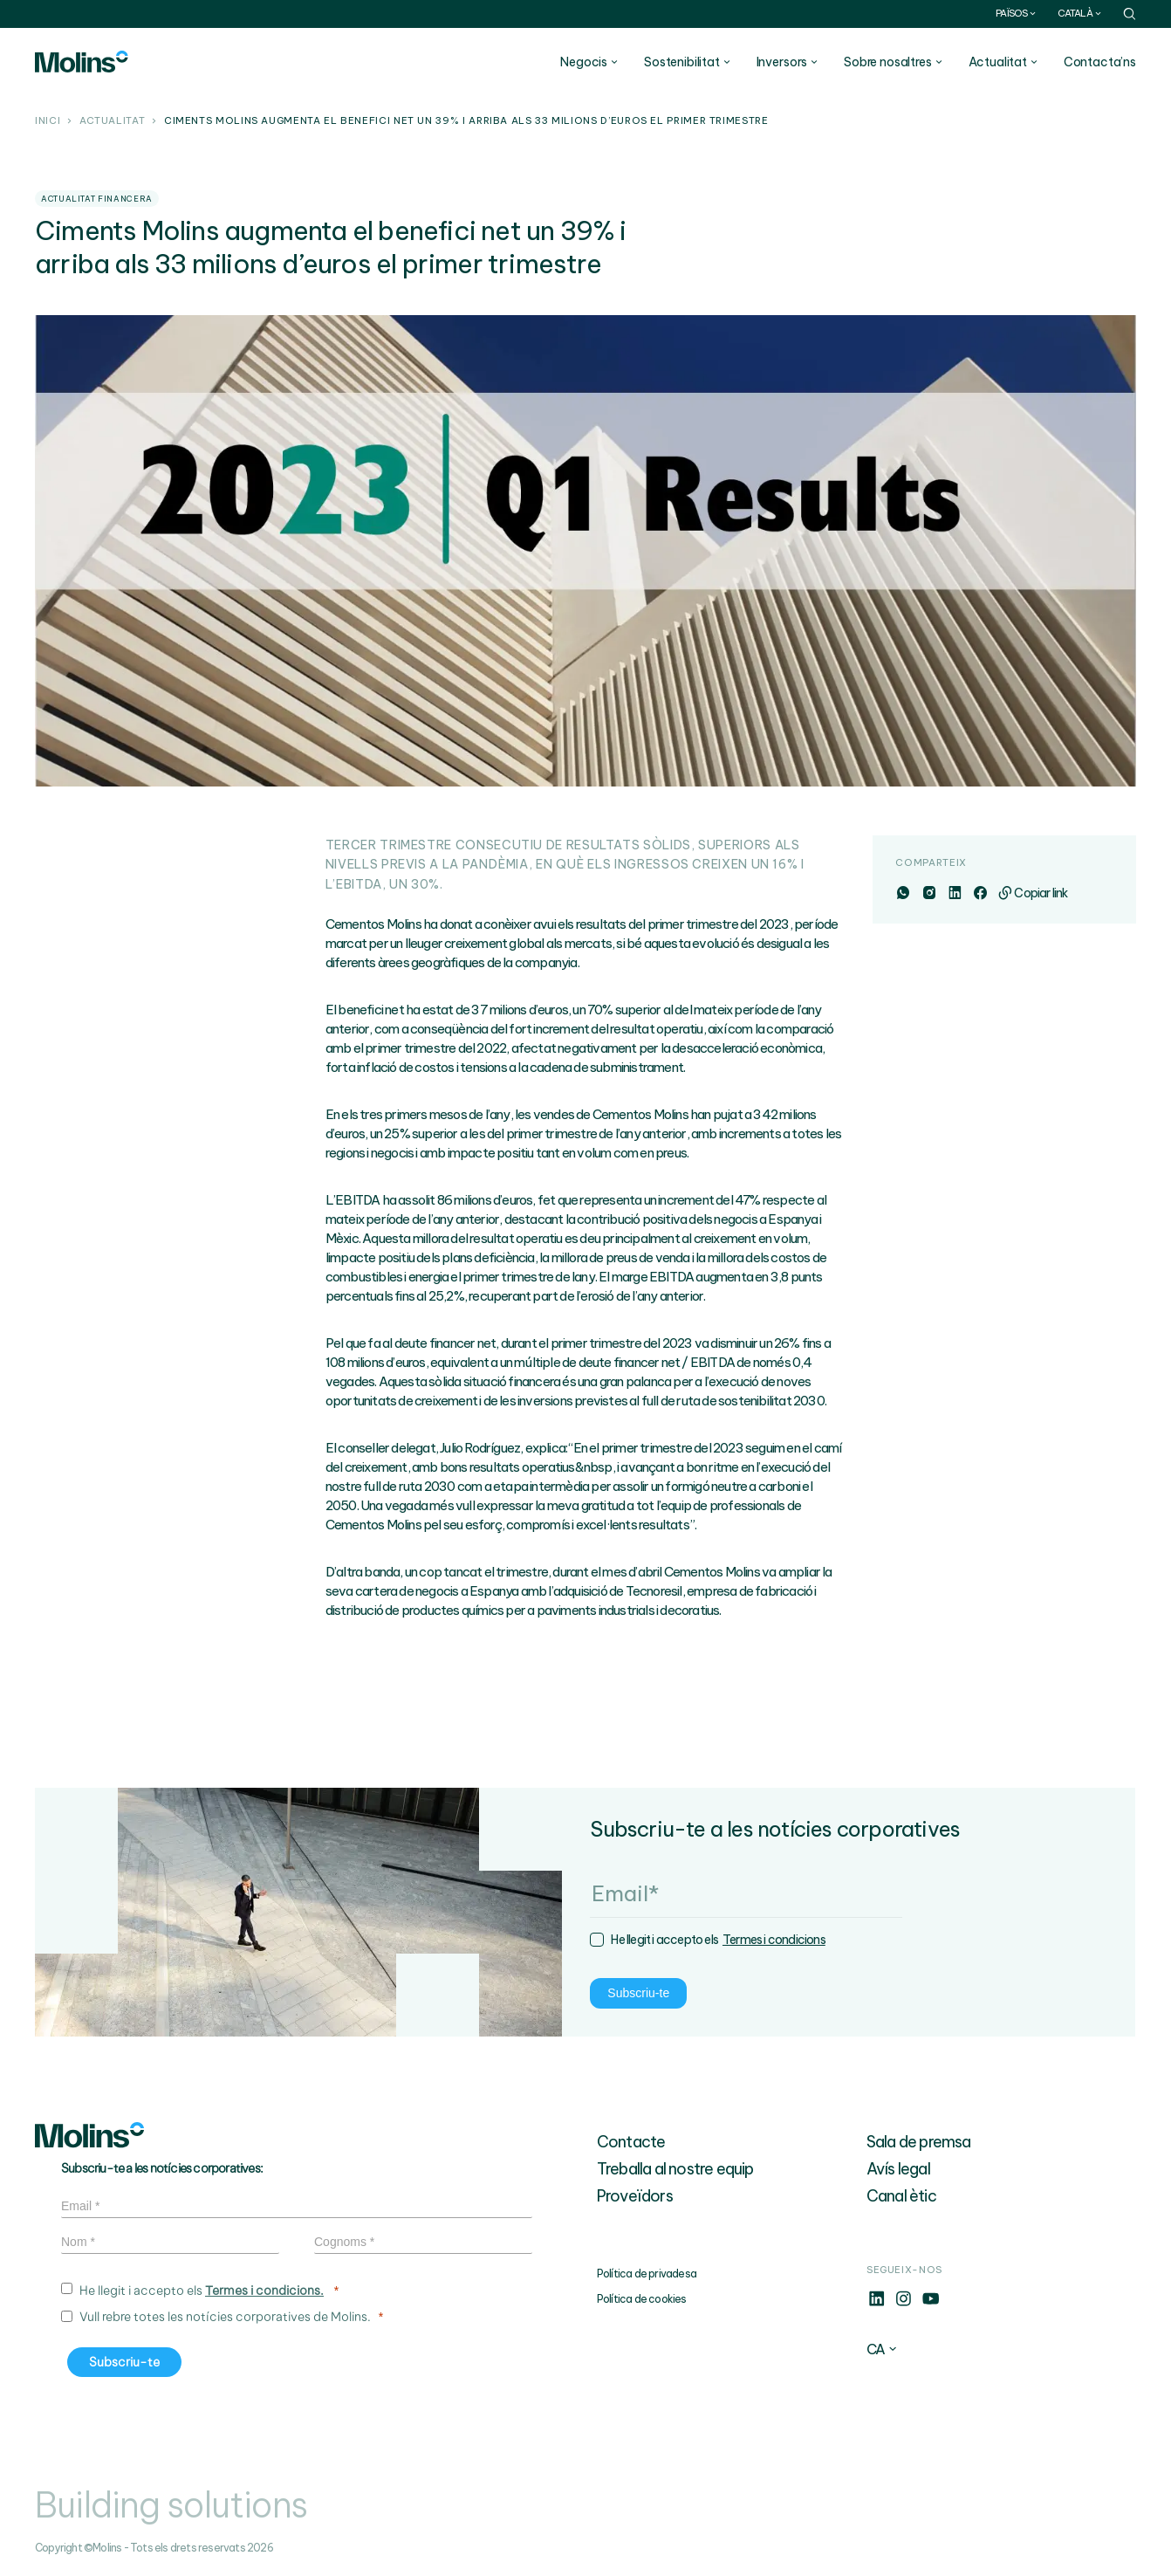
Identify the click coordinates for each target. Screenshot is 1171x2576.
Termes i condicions (246, 1940)
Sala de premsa (918, 2142)
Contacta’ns (1100, 62)
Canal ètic (901, 2196)
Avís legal (898, 2169)
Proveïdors (635, 2196)
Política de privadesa (646, 2273)
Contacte (631, 2142)
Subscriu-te (111, 1994)
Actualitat (112, 121)
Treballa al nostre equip (675, 2169)
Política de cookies (642, 2298)
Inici (47, 121)
